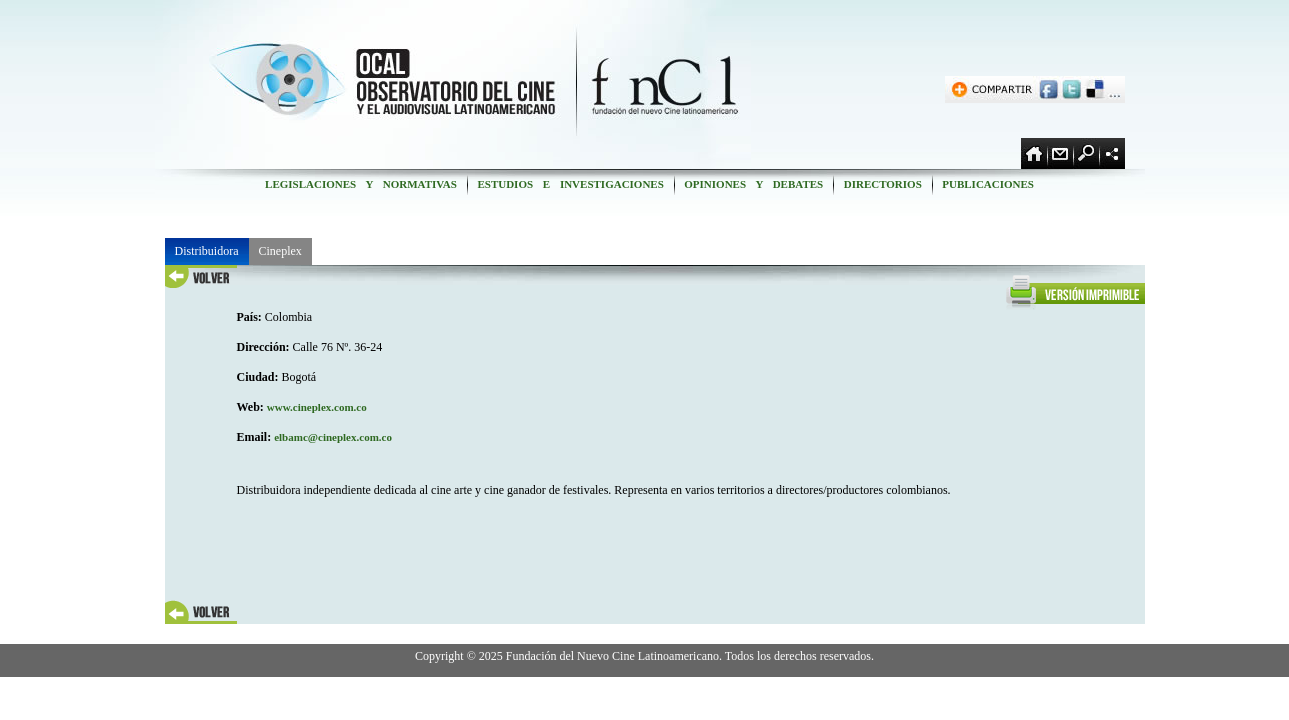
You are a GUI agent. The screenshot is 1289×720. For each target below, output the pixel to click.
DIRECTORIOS (883, 184)
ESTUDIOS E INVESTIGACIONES (571, 184)
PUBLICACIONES (988, 184)
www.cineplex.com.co (317, 407)
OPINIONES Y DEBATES (754, 184)
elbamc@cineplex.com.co (333, 437)
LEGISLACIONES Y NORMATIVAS (360, 184)
